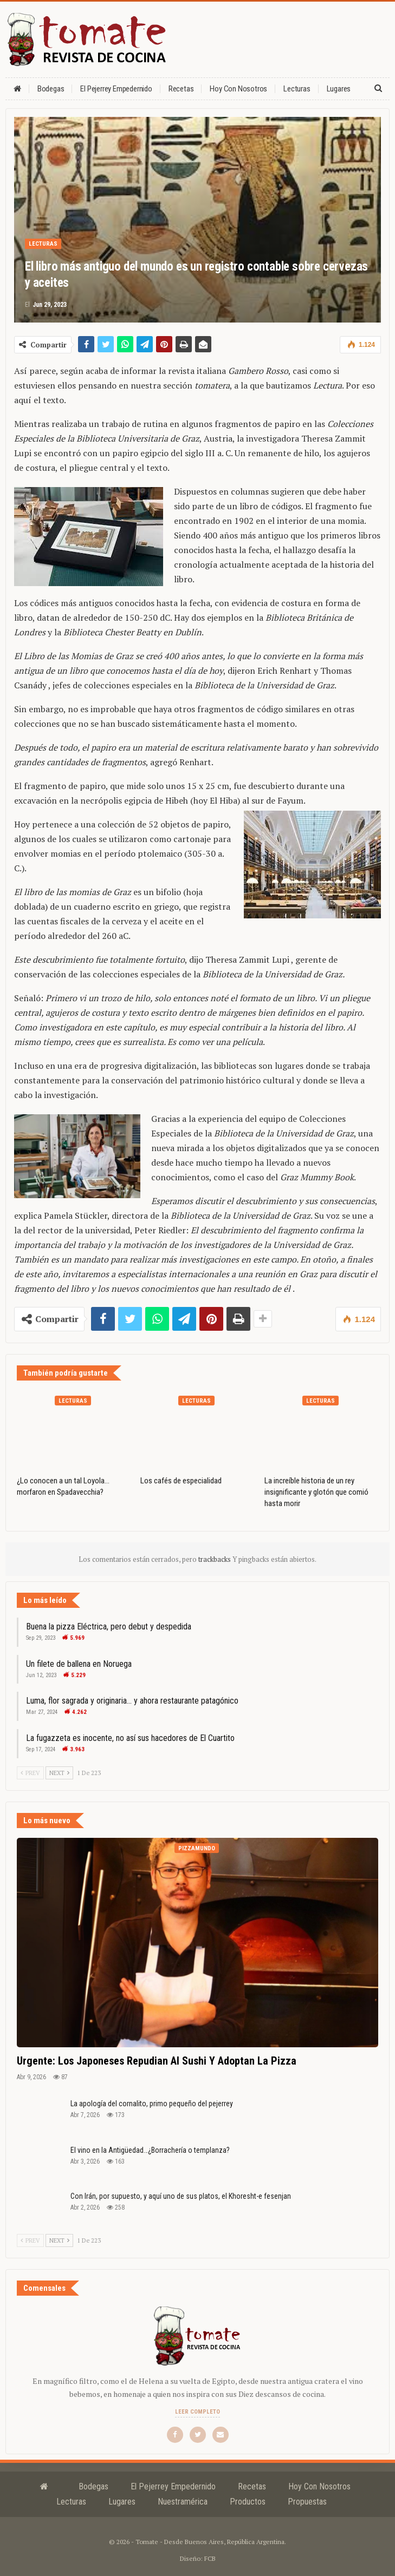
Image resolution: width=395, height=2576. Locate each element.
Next (59, 1773)
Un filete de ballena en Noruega (79, 1664)
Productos (248, 2501)
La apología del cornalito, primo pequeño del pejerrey (151, 2103)
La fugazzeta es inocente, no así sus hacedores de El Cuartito (130, 1738)
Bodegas (50, 89)
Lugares (121, 2501)
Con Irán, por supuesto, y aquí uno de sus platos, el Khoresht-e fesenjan (180, 2196)
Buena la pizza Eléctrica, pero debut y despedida (108, 1626)
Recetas (181, 89)
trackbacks (215, 1559)
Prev (30, 1773)
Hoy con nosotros (238, 89)
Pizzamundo (196, 1848)
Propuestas (307, 2501)
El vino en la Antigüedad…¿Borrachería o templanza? (150, 2150)
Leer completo (197, 2411)
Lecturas (296, 89)
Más (333, 89)
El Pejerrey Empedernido (116, 89)
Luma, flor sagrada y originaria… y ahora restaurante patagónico (132, 1701)
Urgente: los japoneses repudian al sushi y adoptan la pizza (156, 2060)
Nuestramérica (183, 2501)
